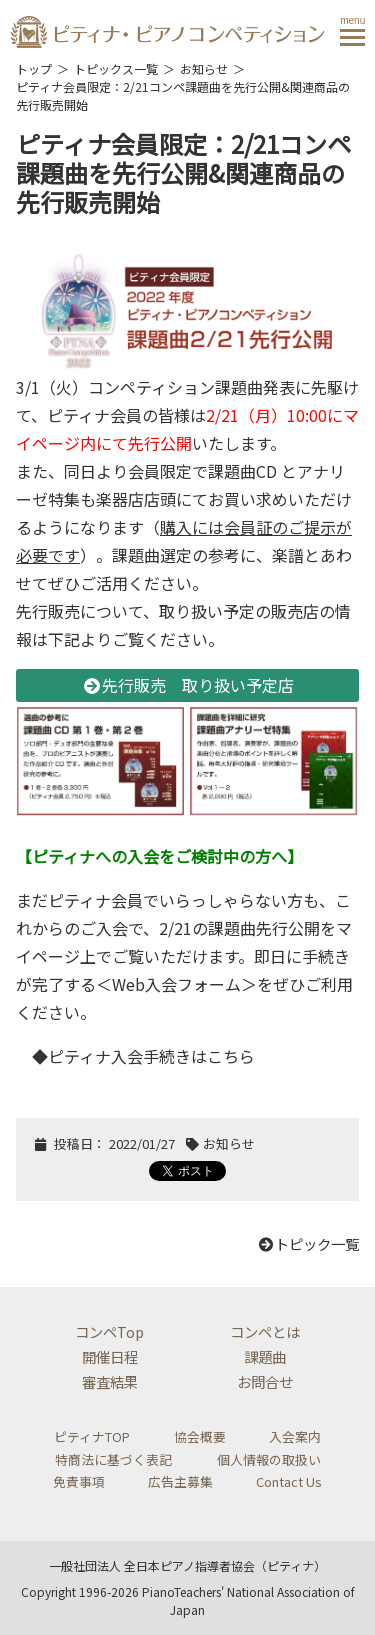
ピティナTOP (92, 1436)
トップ (34, 68)
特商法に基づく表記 (113, 1459)
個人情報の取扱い (269, 1459)
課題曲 (265, 1356)
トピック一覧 (308, 1243)
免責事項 (79, 1481)
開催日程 (110, 1356)
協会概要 (200, 1436)
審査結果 (110, 1381)
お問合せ (265, 1381)
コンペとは (265, 1331)
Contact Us (289, 1481)
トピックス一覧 (116, 68)
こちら (231, 1056)
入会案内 (295, 1436)
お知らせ (204, 68)
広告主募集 (180, 1481)
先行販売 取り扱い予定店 (188, 685)
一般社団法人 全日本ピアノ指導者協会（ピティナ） (187, 1565)
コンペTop (109, 1331)
